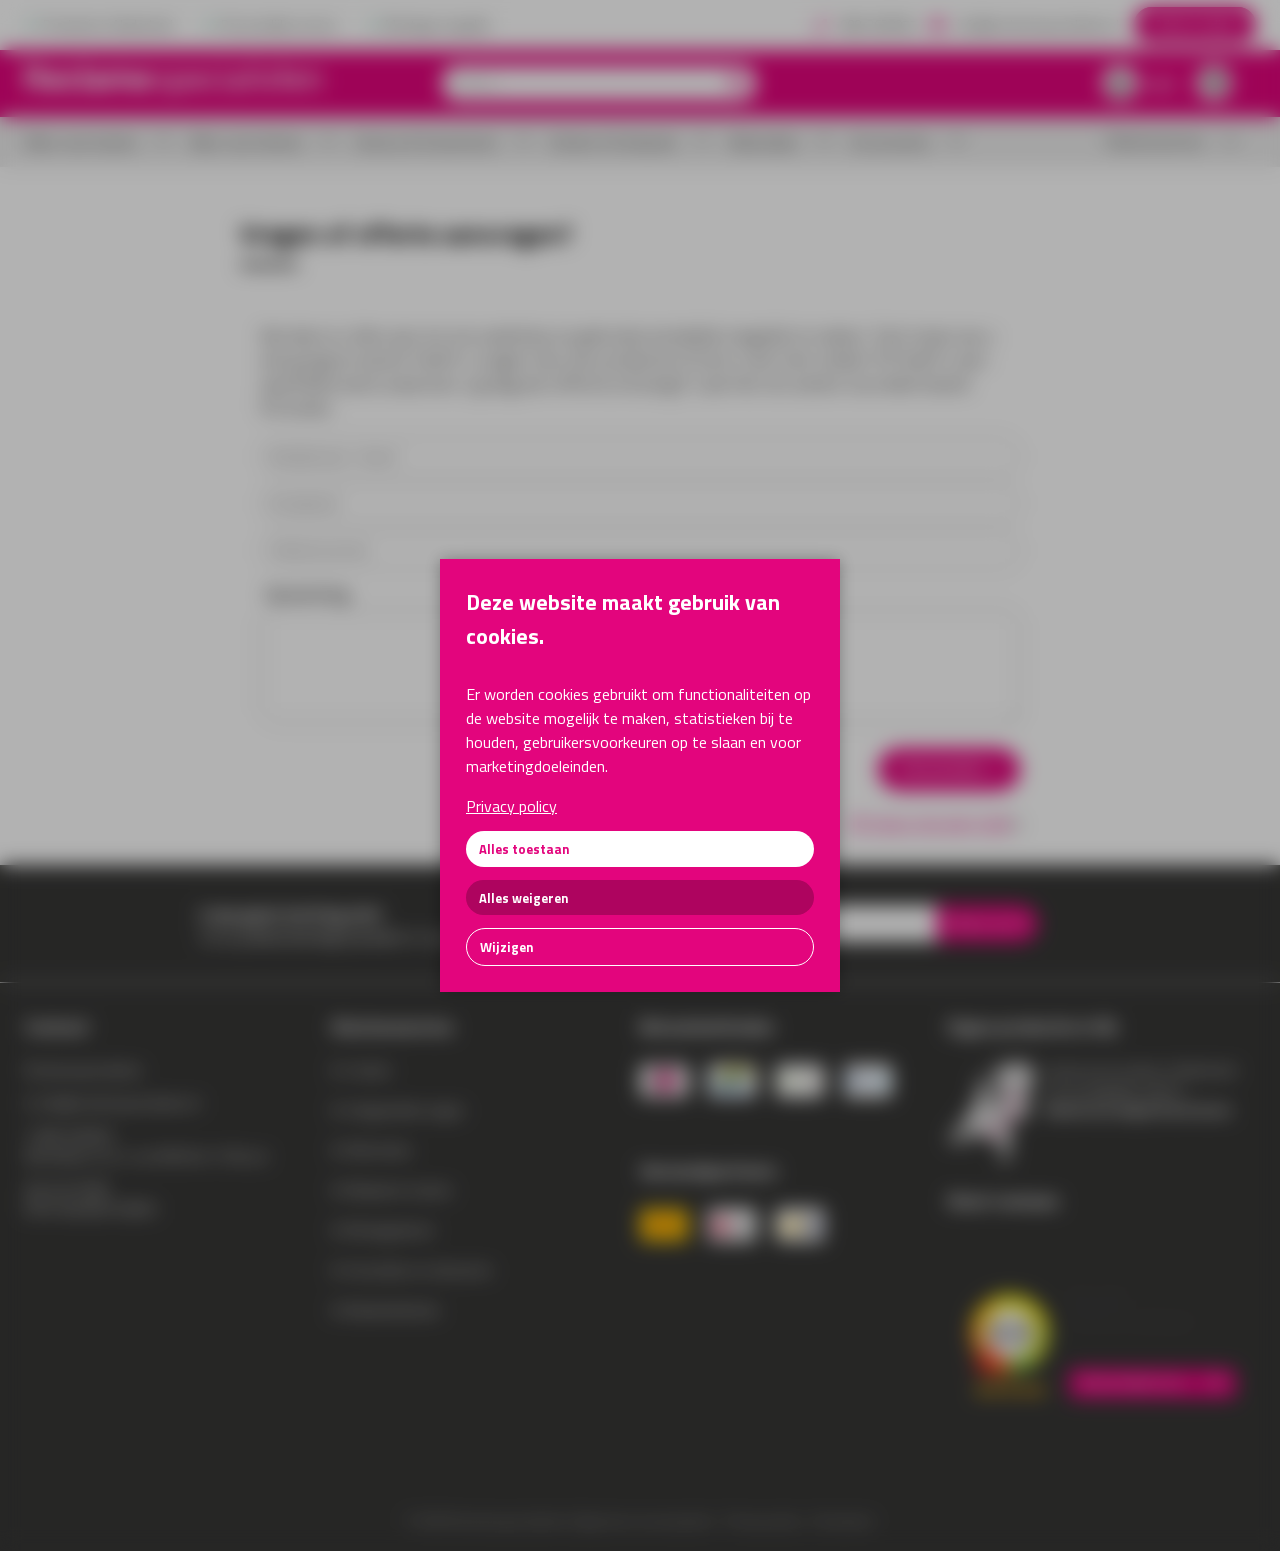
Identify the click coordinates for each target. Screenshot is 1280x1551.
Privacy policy (511, 806)
